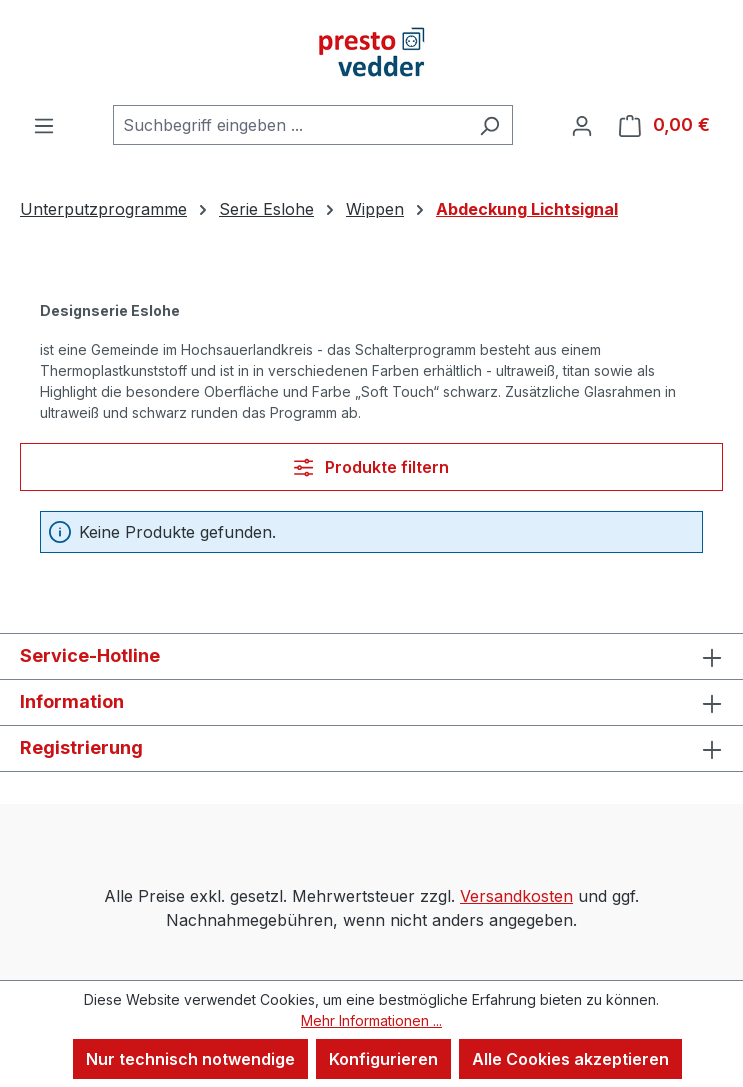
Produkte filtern (371, 467)
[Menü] (44, 125)
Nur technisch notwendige (190, 1059)
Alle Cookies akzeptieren (570, 1059)
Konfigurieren (383, 1059)
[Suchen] (489, 125)
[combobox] (290, 125)
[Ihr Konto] (582, 125)
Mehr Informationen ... (371, 1020)
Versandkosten (516, 896)
